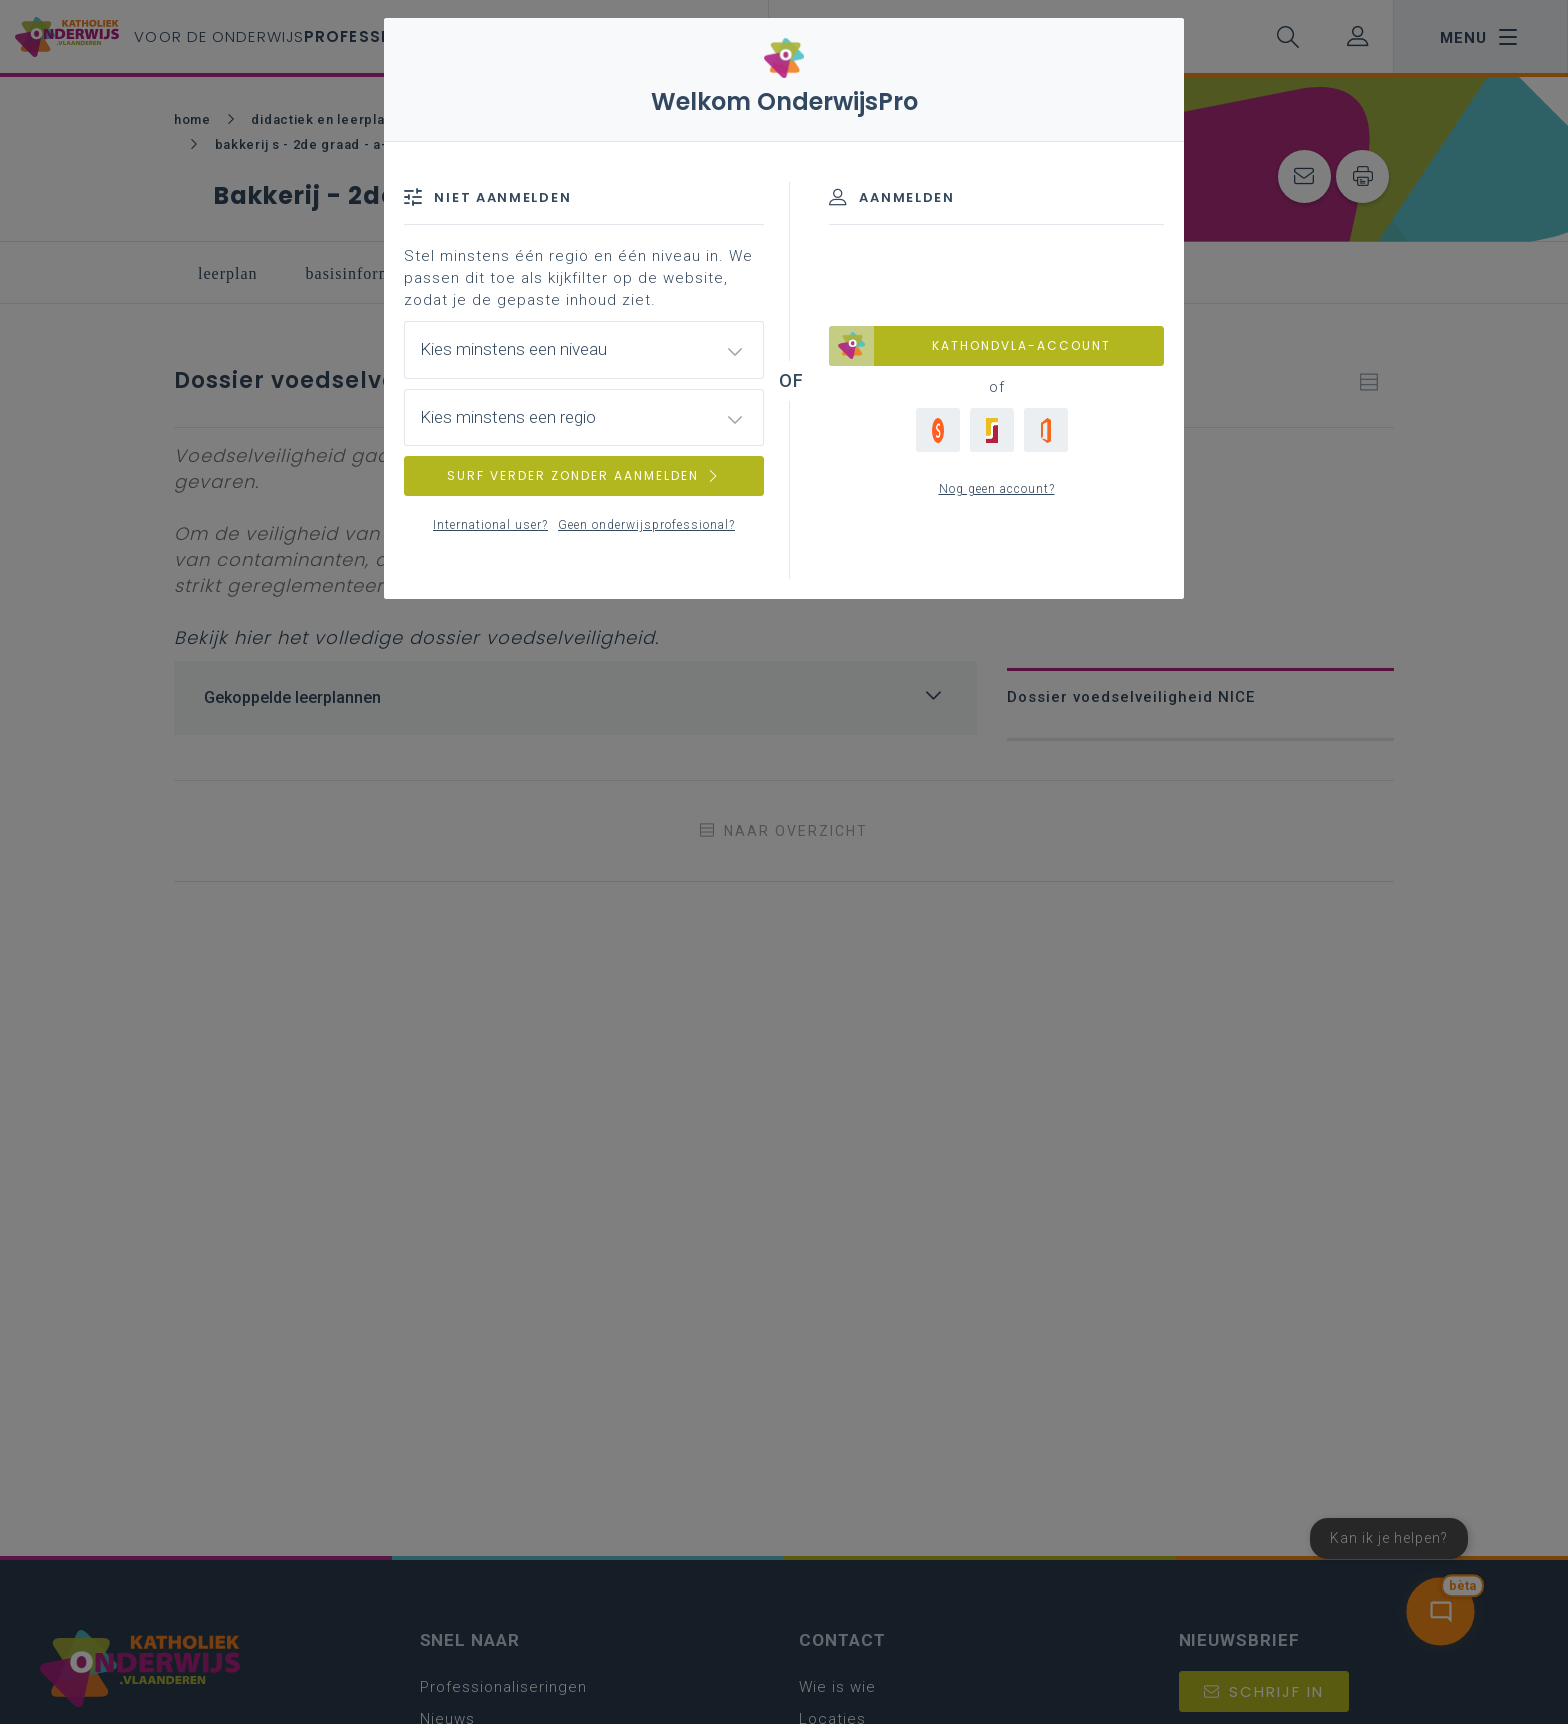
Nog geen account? (997, 489)
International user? (490, 525)
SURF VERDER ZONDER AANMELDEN (584, 475)
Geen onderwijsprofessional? (646, 525)
